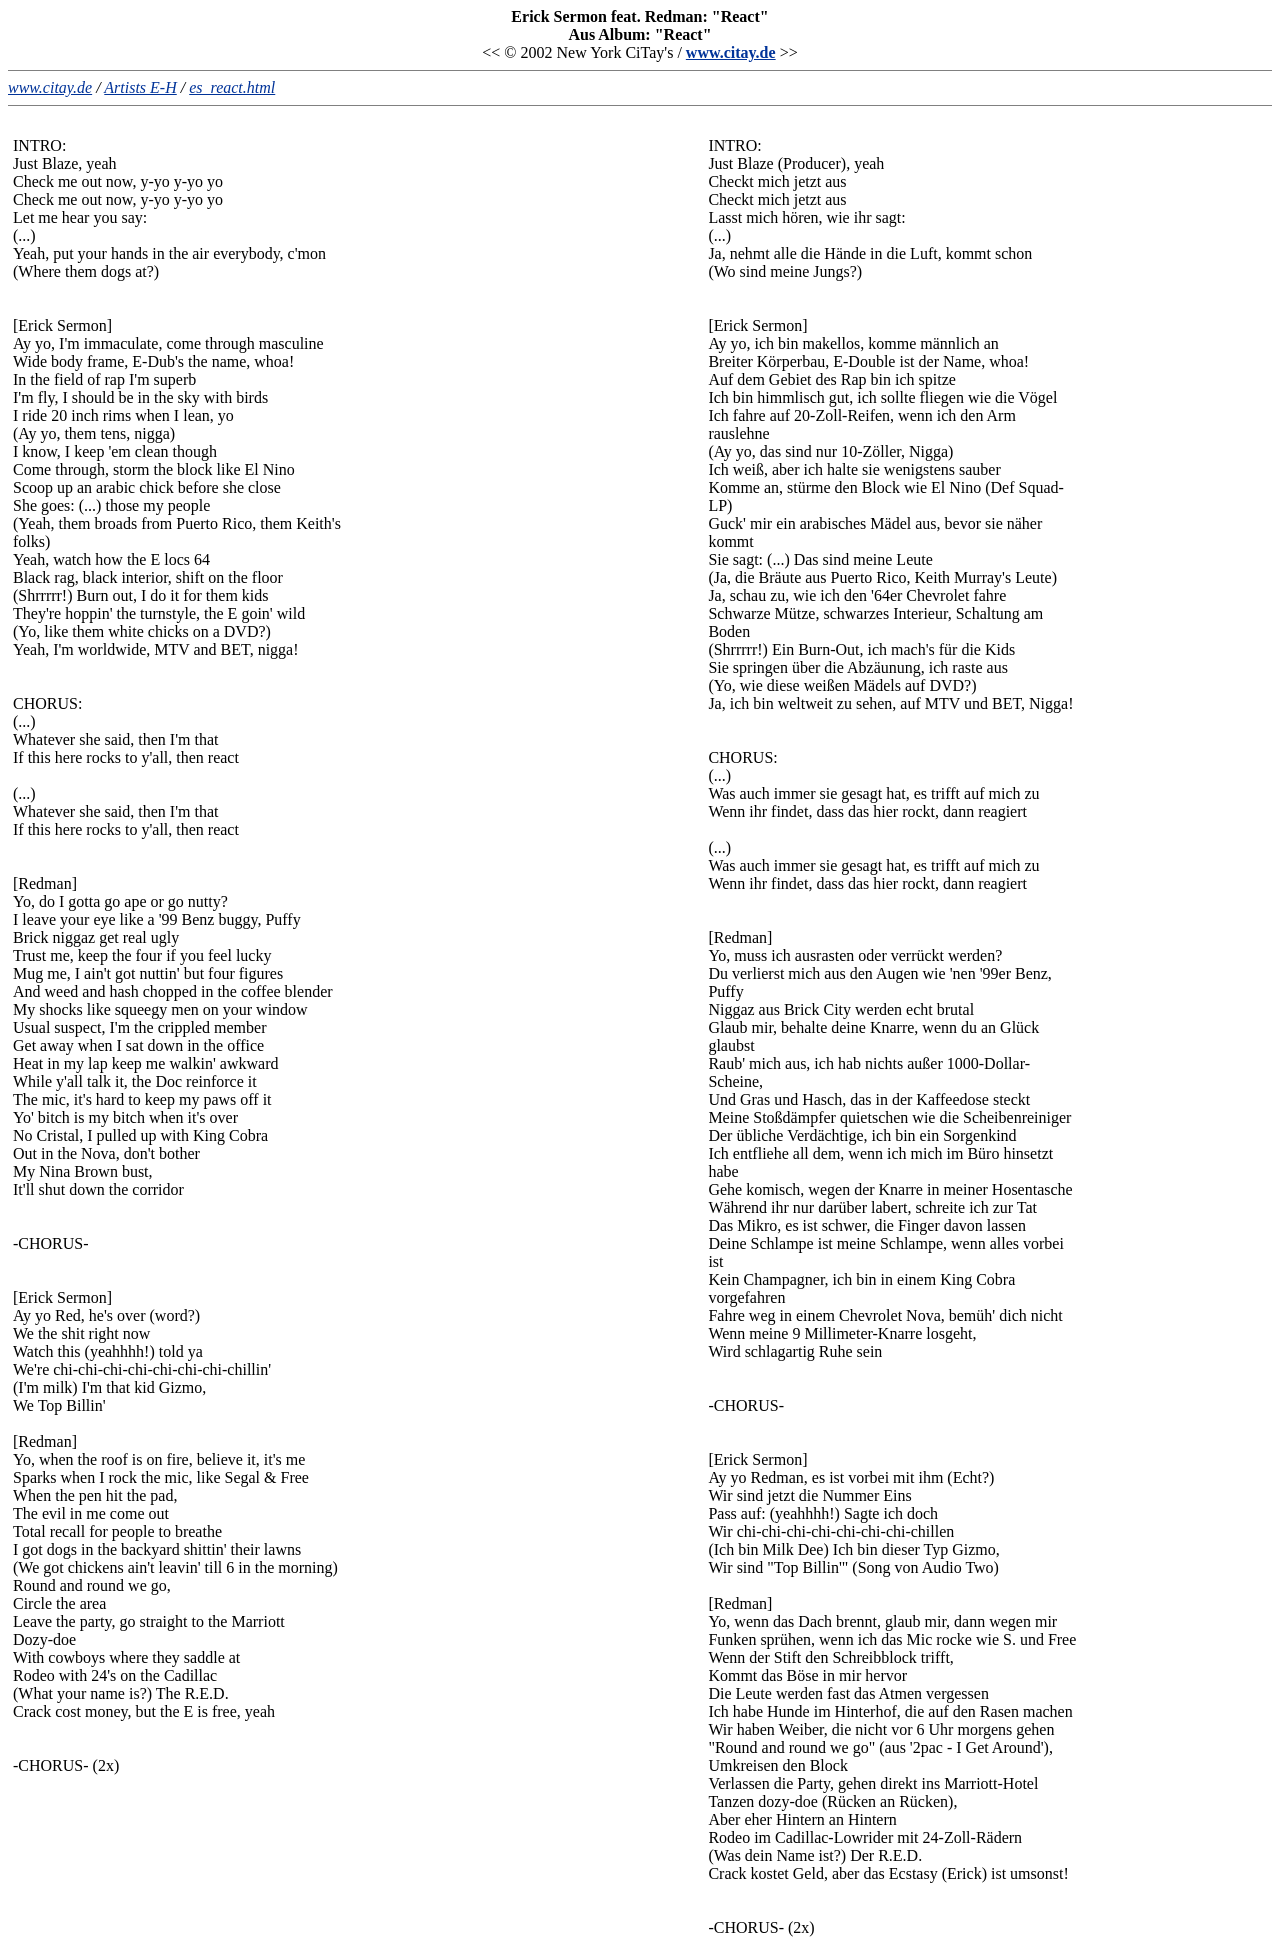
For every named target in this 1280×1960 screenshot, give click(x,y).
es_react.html (232, 87)
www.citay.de (731, 52)
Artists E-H (140, 87)
